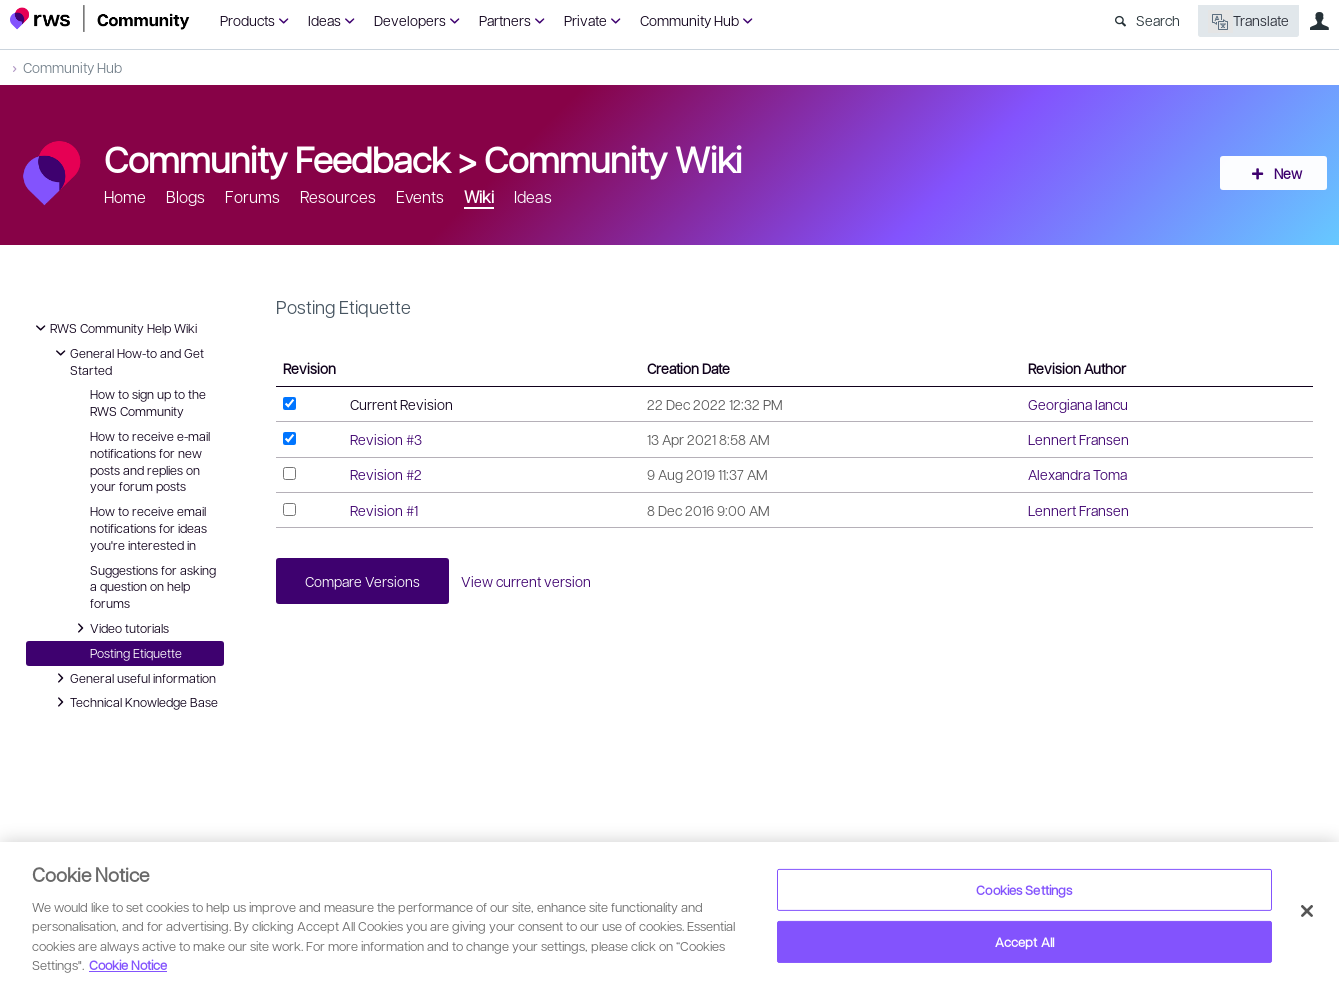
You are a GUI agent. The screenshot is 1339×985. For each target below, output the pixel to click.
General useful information (133, 678)
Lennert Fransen (1078, 439)
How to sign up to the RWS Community (148, 402)
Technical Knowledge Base (134, 702)
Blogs (185, 196)
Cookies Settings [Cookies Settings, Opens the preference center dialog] (1024, 889)
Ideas (324, 20)
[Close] (1307, 911)
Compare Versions (363, 581)
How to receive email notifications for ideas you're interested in (148, 528)
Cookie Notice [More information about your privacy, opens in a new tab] (128, 964)
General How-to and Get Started (127, 360)
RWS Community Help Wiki (113, 328)
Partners (505, 20)
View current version (529, 581)
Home (125, 196)
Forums (252, 196)
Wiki (479, 196)
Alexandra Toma (1077, 474)
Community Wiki (613, 158)
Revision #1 (384, 510)
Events (420, 196)
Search (1158, 20)
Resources (338, 196)
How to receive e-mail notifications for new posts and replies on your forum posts (150, 461)
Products (247, 20)
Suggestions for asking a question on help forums (153, 587)
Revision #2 (386, 474)
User (1319, 21)
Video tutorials (119, 628)
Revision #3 (386, 439)
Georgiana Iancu (1078, 404)
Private (585, 20)
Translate (1248, 21)
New (1284, 173)
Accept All (1024, 941)
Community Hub (689, 20)
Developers (410, 20)
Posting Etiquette (136, 653)
